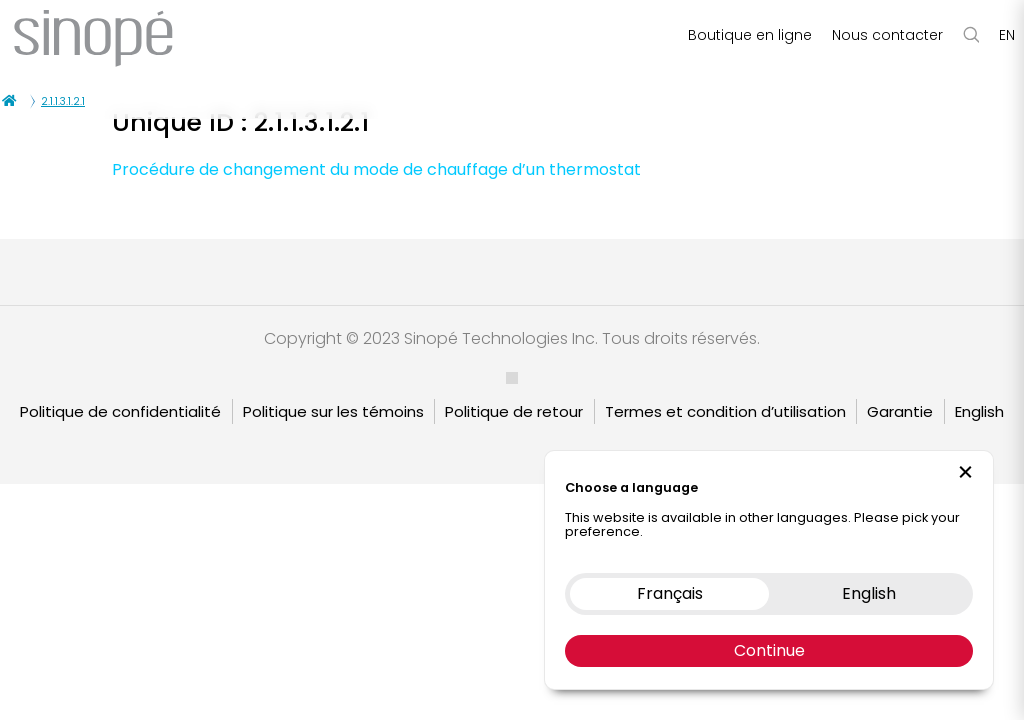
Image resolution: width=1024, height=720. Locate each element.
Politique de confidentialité (120, 411)
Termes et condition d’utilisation (725, 411)
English (979, 411)
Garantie (900, 411)
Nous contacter (887, 35)
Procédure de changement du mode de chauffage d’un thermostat (376, 169)
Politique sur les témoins (333, 411)
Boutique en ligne (750, 35)
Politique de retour (514, 411)
